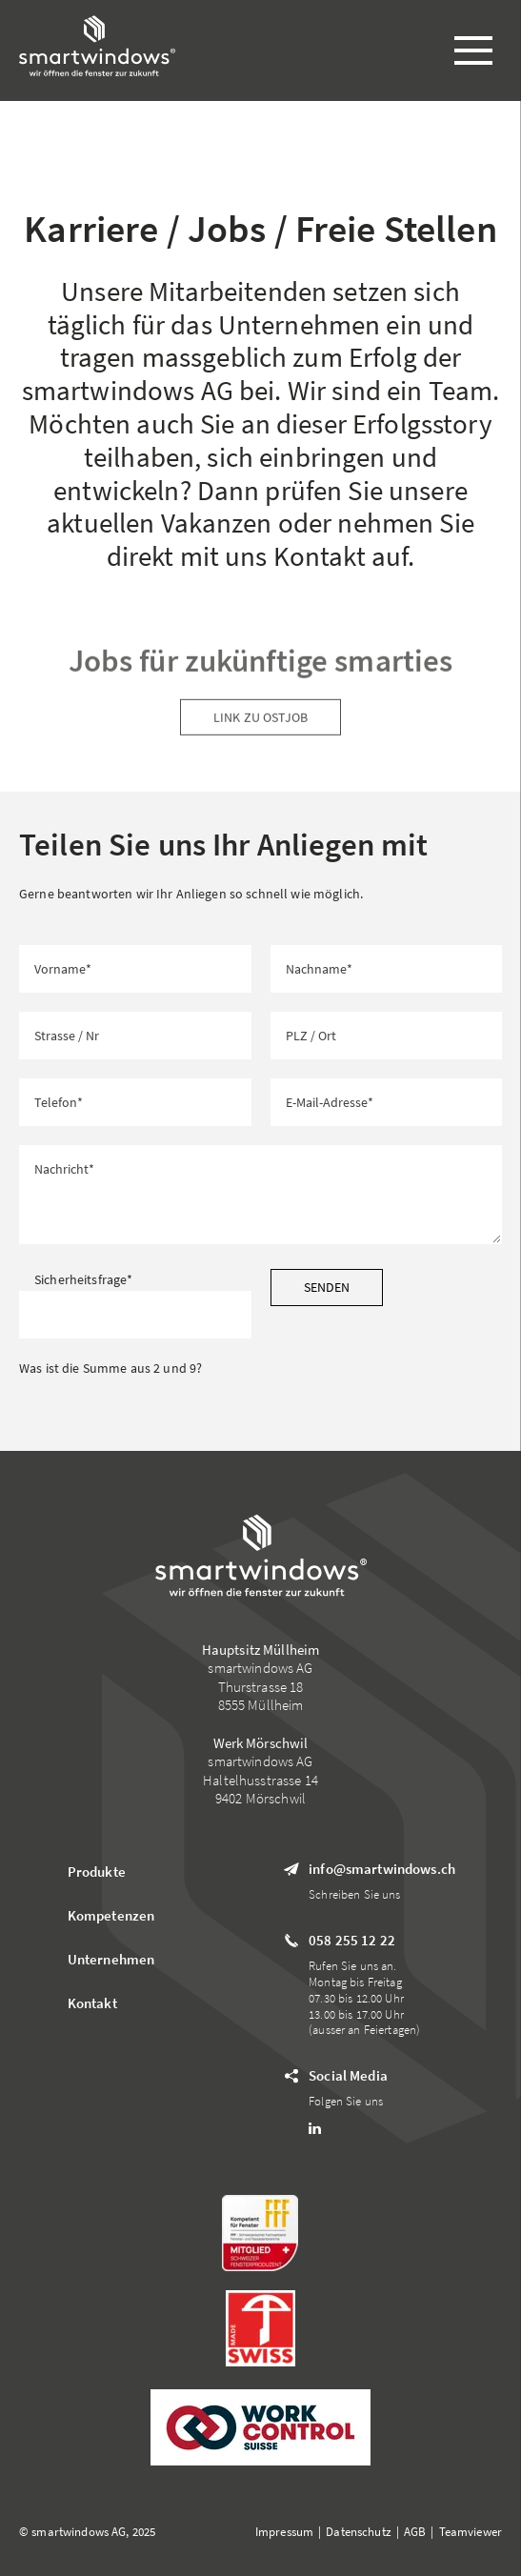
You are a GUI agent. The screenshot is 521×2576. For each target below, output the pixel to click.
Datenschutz (358, 2532)
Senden (327, 1287)
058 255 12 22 (352, 1940)
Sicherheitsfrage (83, 1279)
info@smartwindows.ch (382, 1869)
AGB (415, 2532)
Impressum (284, 2532)
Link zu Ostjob (260, 726)
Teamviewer (470, 2532)
